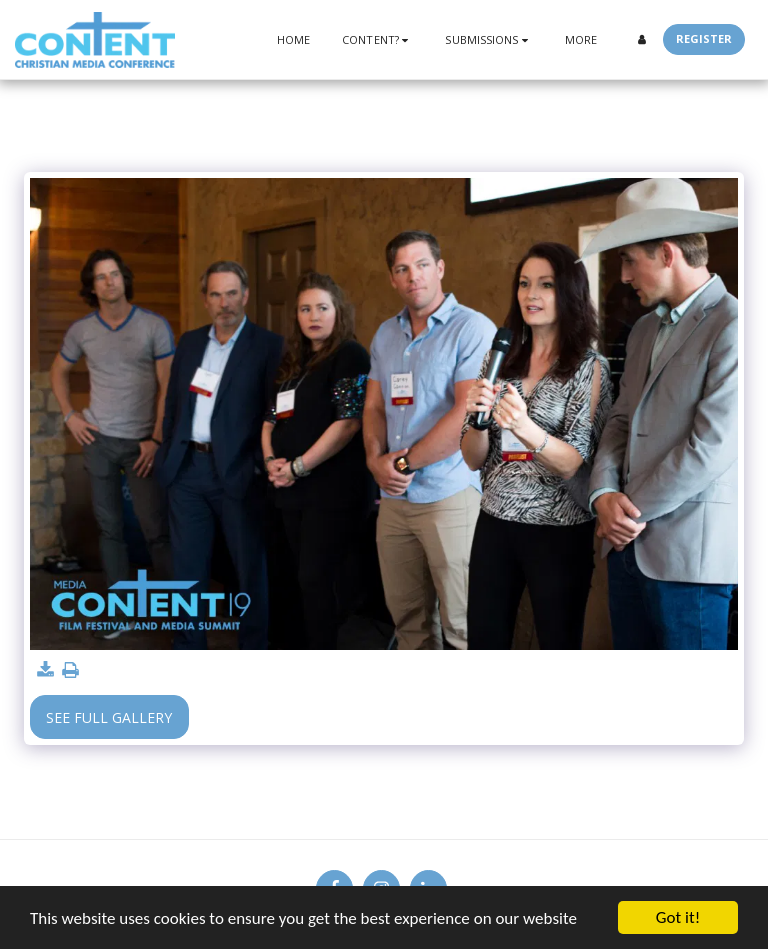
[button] (377, 39)
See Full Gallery (109, 717)
